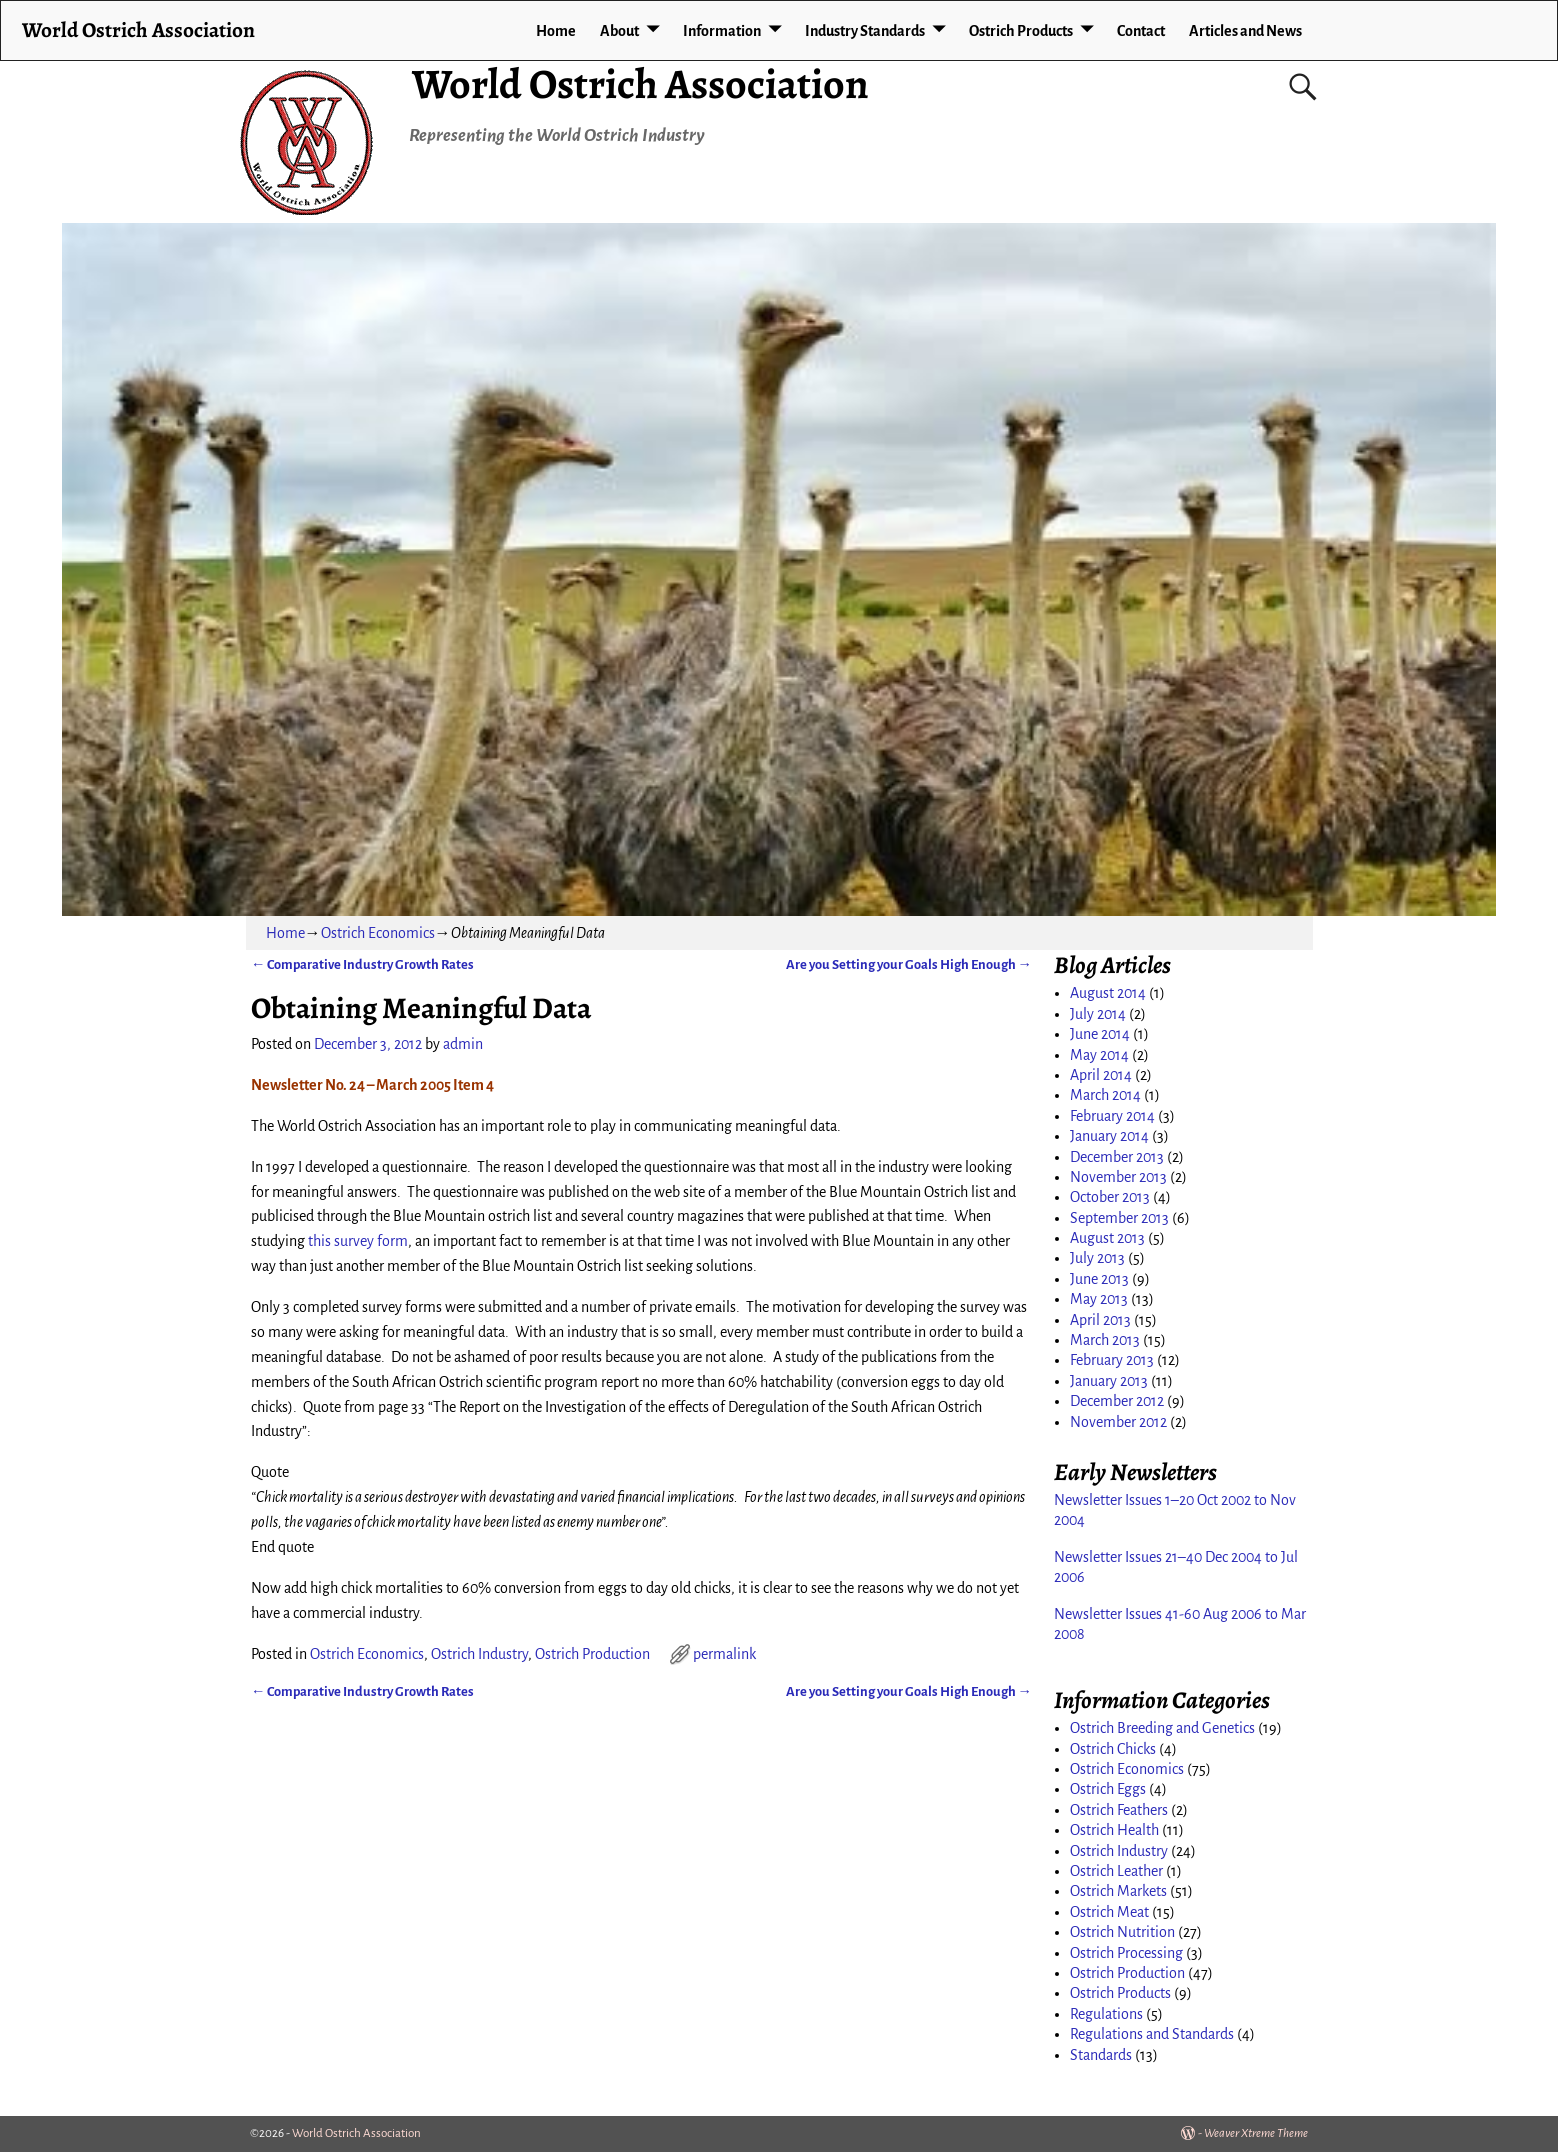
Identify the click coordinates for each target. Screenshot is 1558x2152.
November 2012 (1118, 1422)
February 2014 (1112, 1116)
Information (722, 31)
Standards (1101, 2055)
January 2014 (1109, 1136)
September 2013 (1119, 1218)
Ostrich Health (1114, 1830)
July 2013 (1097, 1258)
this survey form (358, 1241)
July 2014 (1098, 1014)
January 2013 (1109, 1381)
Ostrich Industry (479, 1654)
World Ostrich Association (640, 83)
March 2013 (1105, 1340)
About (619, 31)
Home (556, 31)
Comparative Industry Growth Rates (362, 964)
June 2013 (1099, 1279)
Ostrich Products (1021, 31)
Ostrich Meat (1109, 1912)
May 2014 (1099, 1055)
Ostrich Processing (1126, 1953)
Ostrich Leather (1116, 1871)
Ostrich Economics (378, 933)
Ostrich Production (592, 1654)
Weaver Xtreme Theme (1256, 2133)
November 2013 (1118, 1177)
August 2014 (1108, 993)
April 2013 (1100, 1320)
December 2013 (1117, 1157)
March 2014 (1105, 1095)
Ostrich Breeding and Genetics (1162, 1728)
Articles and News (1245, 31)
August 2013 (1107, 1238)
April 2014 (1101, 1075)
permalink (724, 1654)
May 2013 (1099, 1299)
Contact (1141, 31)
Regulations (1106, 2014)
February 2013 (1112, 1360)
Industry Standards (865, 31)
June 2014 (1100, 1034)
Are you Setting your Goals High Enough (909, 964)
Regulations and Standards (1152, 2034)
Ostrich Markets (1118, 1891)
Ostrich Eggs (1108, 1789)
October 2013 (1110, 1197)
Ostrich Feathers (1119, 1810)
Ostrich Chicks (1113, 1749)
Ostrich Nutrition (1122, 1932)
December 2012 (1117, 1401)
